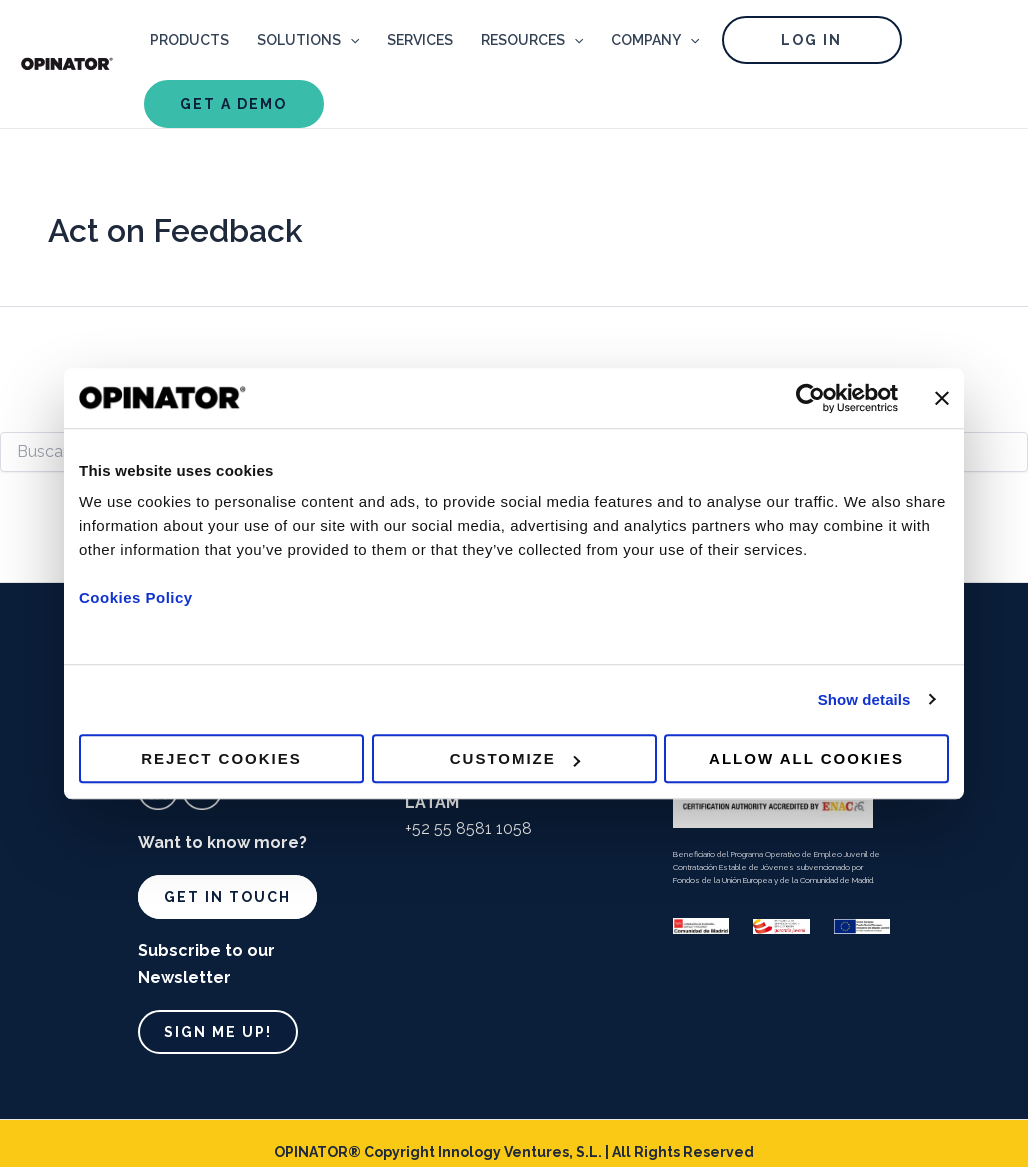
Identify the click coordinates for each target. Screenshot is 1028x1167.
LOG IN (811, 40)
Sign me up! (218, 1032)
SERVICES (420, 40)
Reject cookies (221, 758)
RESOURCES (532, 40)
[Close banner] (942, 398)
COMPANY (655, 40)
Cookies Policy (136, 597)
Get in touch (227, 897)
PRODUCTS (189, 40)
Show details (864, 699)
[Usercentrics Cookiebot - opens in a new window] (810, 398)
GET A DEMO (233, 104)
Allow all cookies (806, 758)
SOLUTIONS (308, 40)
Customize (515, 758)
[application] (350, 40)
